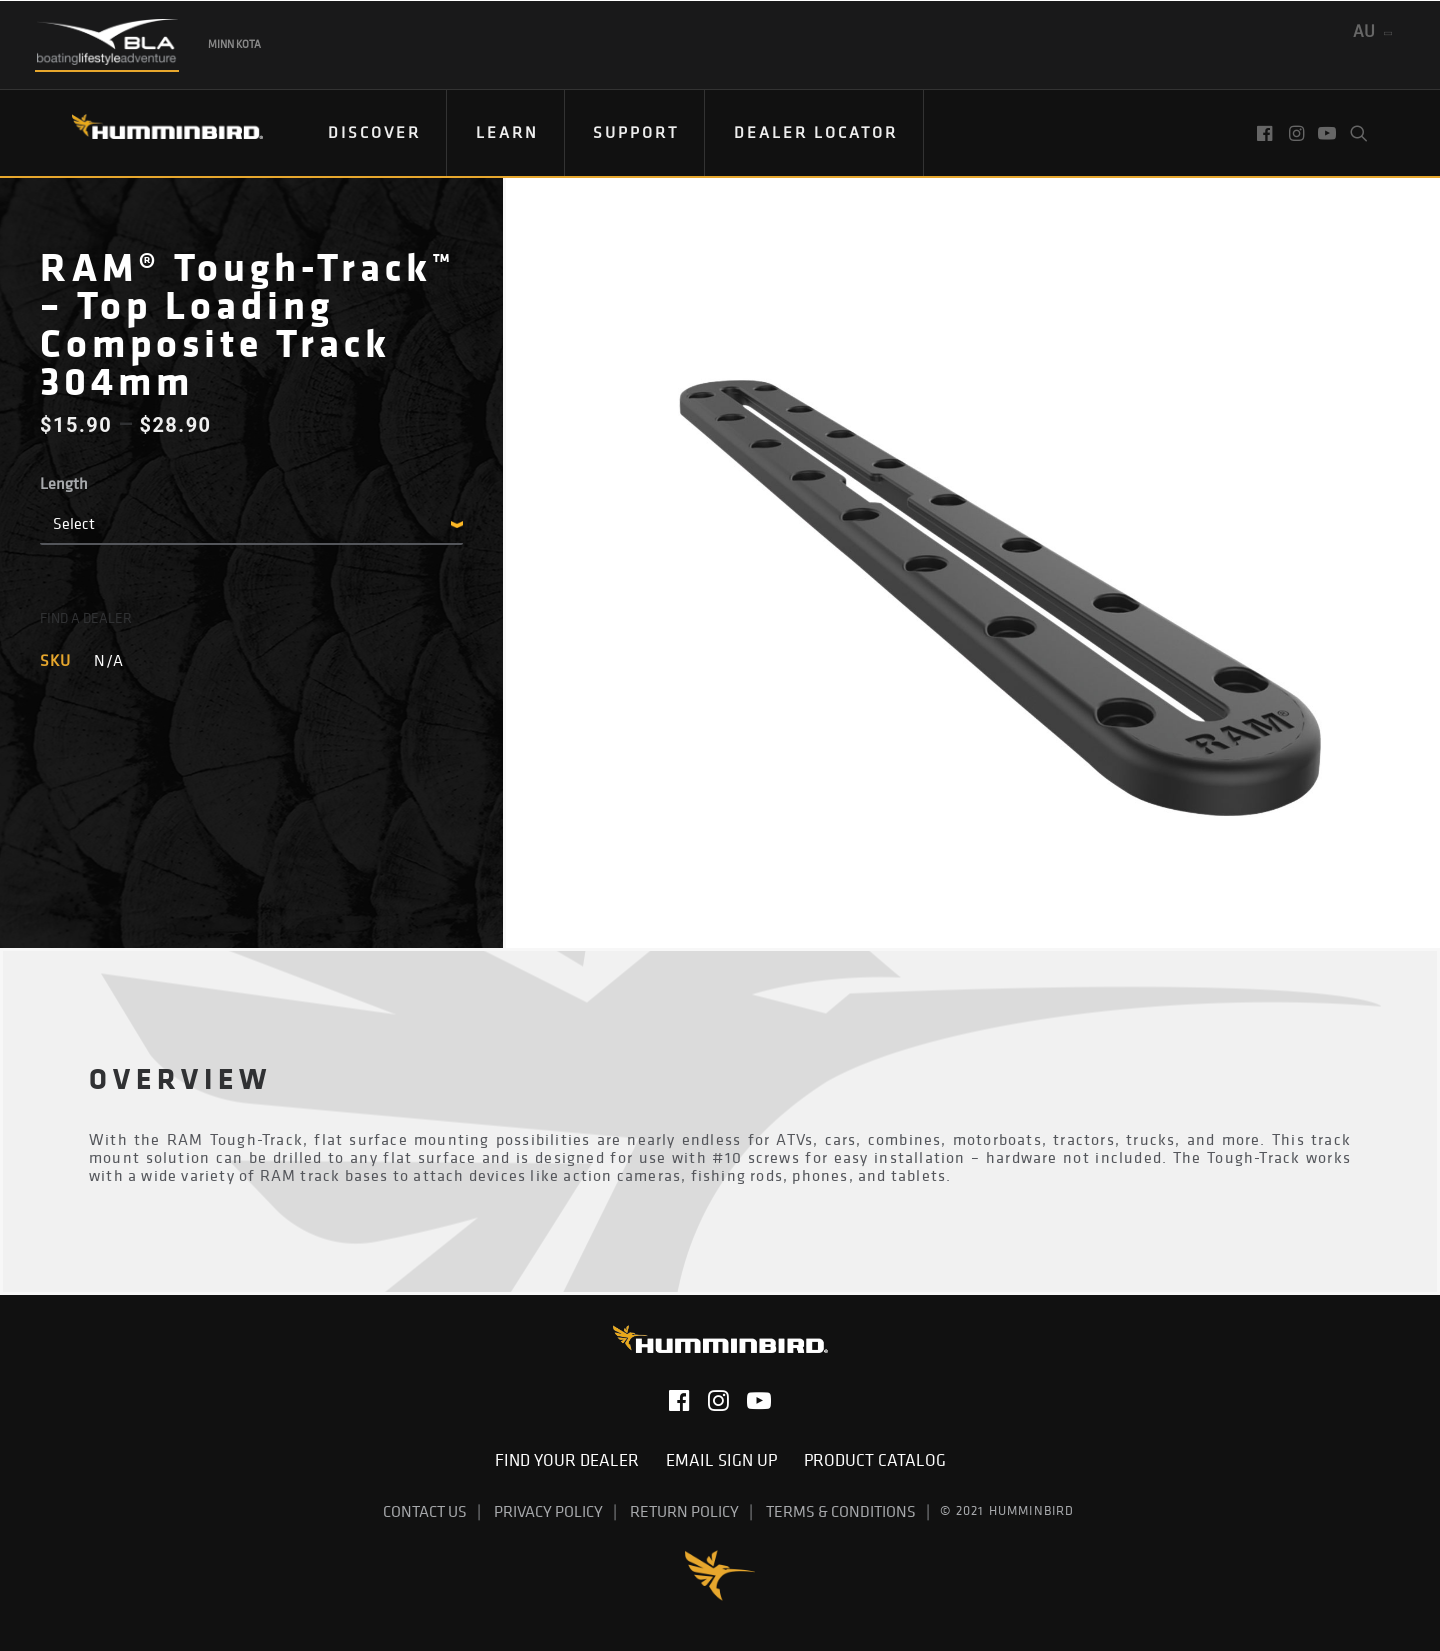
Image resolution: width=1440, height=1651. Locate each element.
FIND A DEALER (86, 618)
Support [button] (636, 132)
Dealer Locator (816, 132)
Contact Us (425, 1511)
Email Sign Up (727, 1460)
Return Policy (684, 1511)
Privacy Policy (548, 1511)
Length (64, 483)
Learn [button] (507, 132)
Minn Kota (234, 44)
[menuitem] (375, 133)
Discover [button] (374, 132)
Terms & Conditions (841, 1511)
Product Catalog (875, 1460)
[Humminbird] (149, 133)
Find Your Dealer (573, 1460)
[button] (1266, 133)
